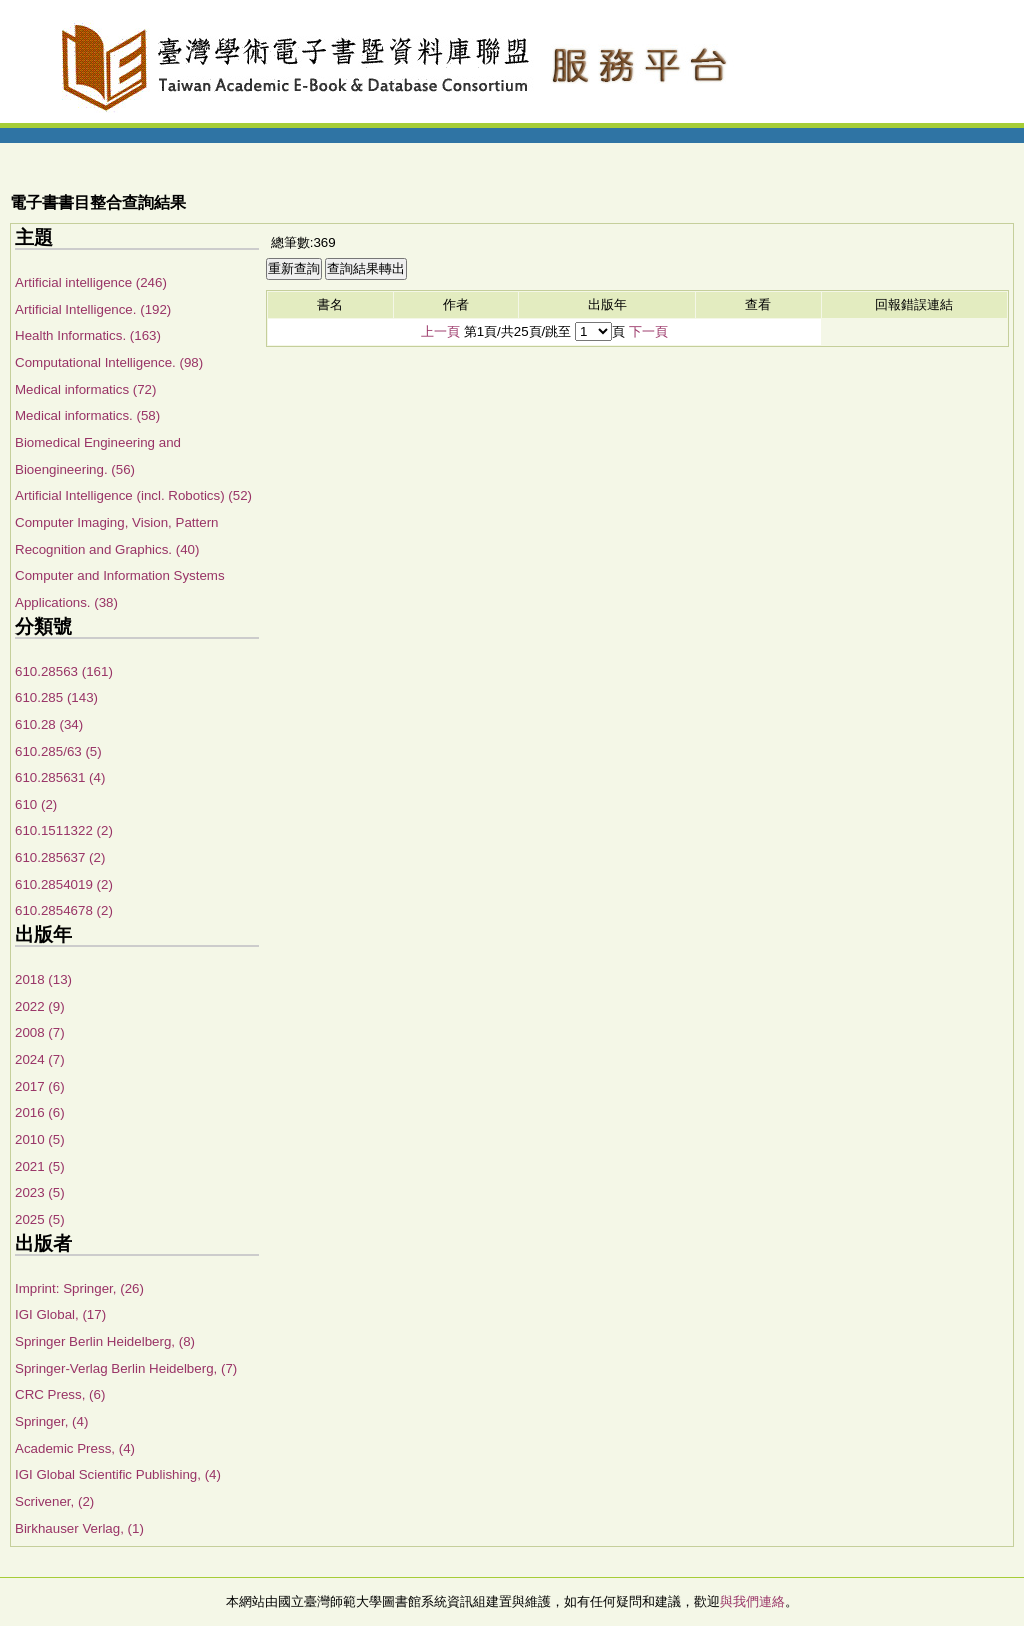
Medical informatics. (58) (87, 415)
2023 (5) (40, 1192)
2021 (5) (40, 1166)
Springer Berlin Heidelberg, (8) (105, 1341)
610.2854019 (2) (64, 884)
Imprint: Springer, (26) (79, 1288)
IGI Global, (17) (60, 1314)
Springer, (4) (51, 1421)
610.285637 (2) (60, 857)
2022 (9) (40, 1006)
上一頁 (440, 331)
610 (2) (36, 804)
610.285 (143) (56, 697)
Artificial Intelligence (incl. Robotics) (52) (133, 495)
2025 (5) (40, 1219)
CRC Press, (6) (60, 1394)
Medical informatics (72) (85, 389)
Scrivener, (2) (54, 1501)
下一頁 (648, 331)
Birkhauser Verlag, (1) (79, 1528)
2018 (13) (43, 979)
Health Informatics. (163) (88, 335)
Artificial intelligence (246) (91, 282)
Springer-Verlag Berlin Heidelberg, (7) (126, 1368)
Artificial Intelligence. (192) (93, 309)
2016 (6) (40, 1112)
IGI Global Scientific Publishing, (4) (118, 1474)
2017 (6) (40, 1086)
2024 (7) (40, 1059)
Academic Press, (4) (75, 1448)
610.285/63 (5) (58, 751)
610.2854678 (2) (64, 910)
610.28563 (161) (64, 671)
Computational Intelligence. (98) (109, 362)
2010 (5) (40, 1139)
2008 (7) (40, 1032)
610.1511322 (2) (64, 830)
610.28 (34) (49, 724)
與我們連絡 (752, 1601)
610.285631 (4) (60, 777)
